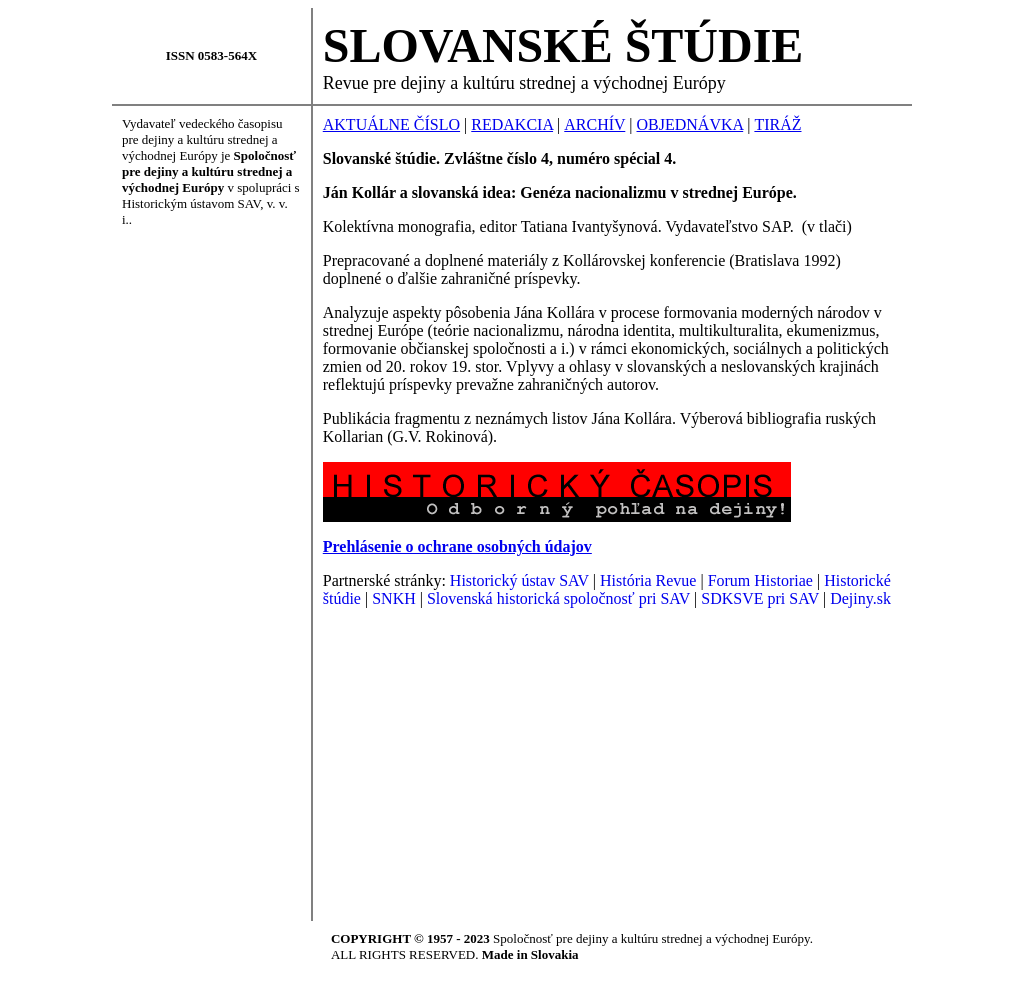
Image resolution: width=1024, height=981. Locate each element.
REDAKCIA (512, 124)
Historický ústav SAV (519, 580)
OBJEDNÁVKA (690, 124)
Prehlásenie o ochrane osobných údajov (457, 546)
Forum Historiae (760, 580)
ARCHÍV (594, 124)
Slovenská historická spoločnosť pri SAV (558, 598)
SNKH (394, 598)
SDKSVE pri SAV (760, 598)
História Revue (648, 580)
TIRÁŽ (777, 124)
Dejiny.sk (860, 598)
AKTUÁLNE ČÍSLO (391, 124)
